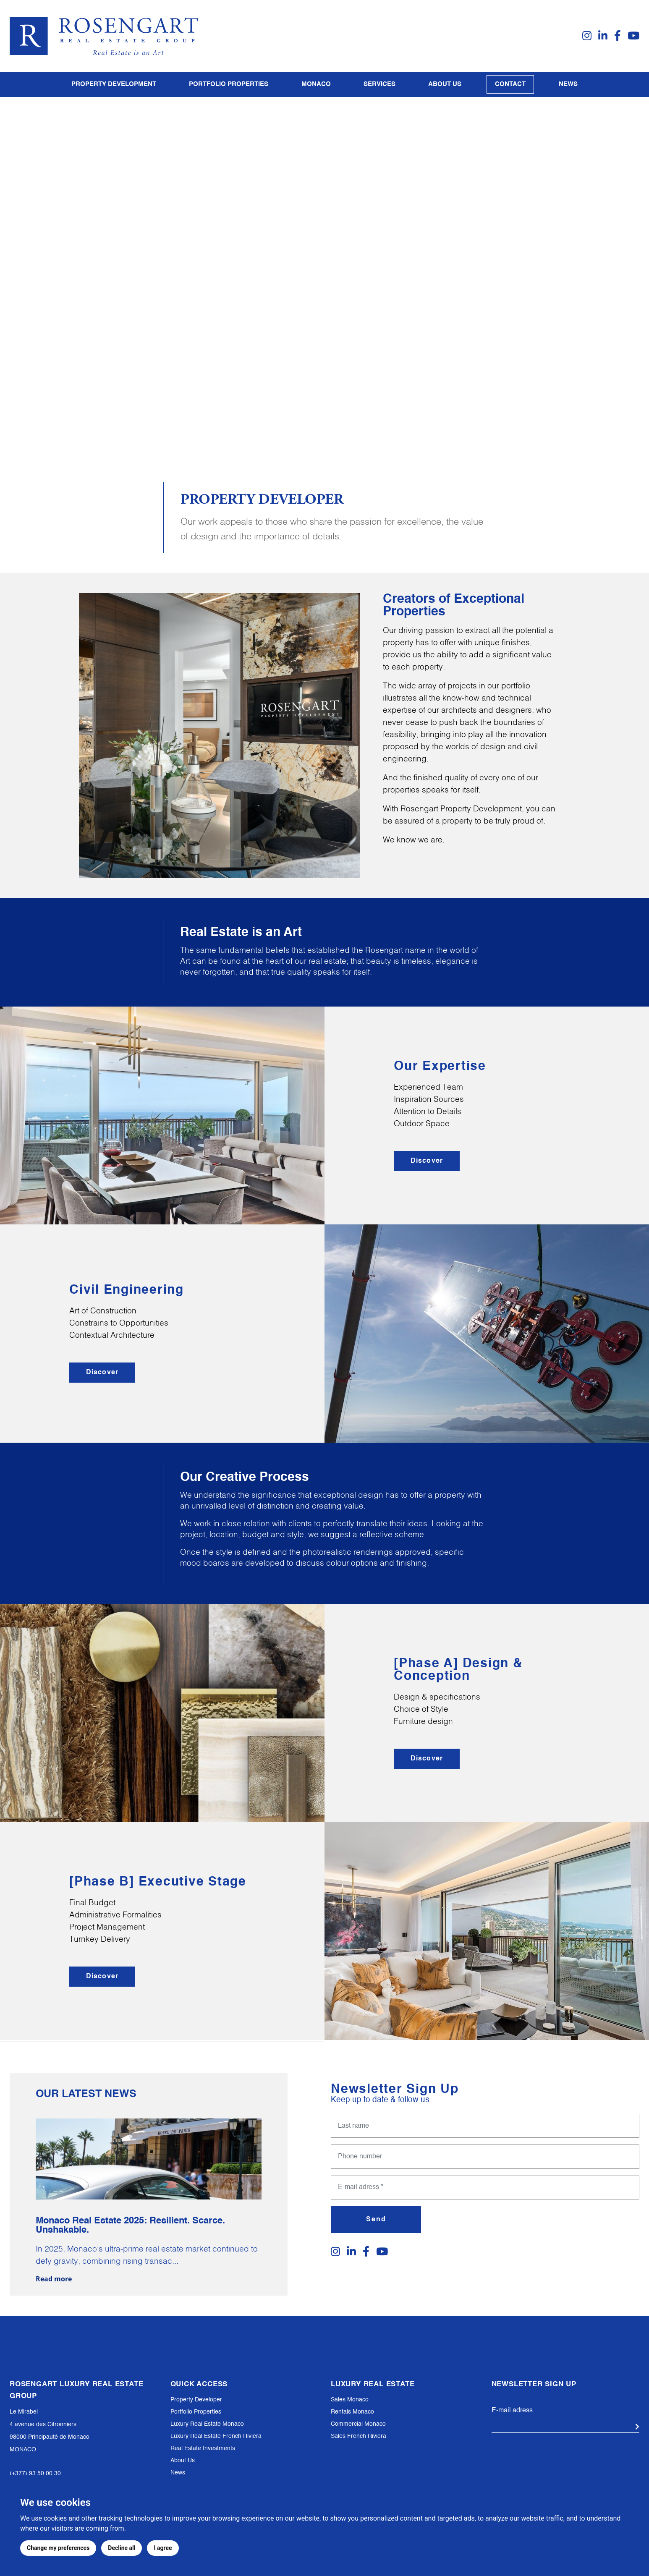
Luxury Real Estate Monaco (207, 2424)
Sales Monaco (350, 2400)
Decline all (121, 2548)
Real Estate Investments (202, 2448)
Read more (54, 2272)
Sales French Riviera (358, 2436)
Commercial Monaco (358, 2424)
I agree (163, 2548)
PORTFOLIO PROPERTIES (228, 84)
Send (376, 2213)
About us (444, 84)
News (568, 84)
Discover (427, 1160)
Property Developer (196, 2400)
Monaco (316, 84)
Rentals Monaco (352, 2412)
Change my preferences (58, 2548)
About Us (182, 2461)
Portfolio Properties (195, 2412)
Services (379, 84)
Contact (510, 84)
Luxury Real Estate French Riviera (216, 2436)
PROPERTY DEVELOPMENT (113, 84)
